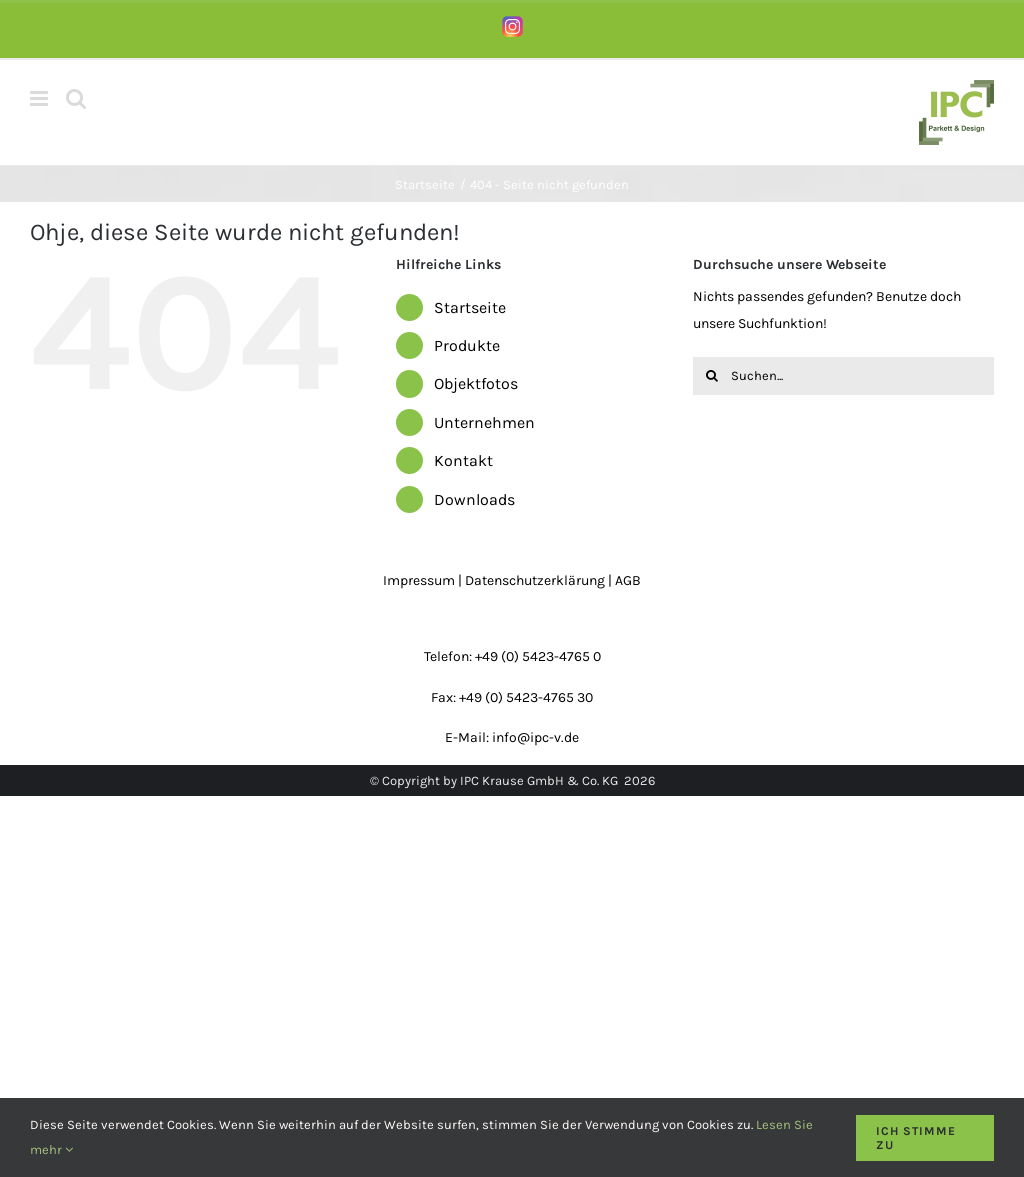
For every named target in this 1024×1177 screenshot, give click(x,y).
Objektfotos (476, 383)
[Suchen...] (843, 376)
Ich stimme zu (916, 1138)
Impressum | (424, 580)
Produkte (467, 345)
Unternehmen (484, 422)
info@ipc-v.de (535, 737)
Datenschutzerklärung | (540, 580)
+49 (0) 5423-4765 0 (538, 656)
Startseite (470, 307)
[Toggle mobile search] (76, 98)
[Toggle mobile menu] (40, 98)
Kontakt (463, 460)
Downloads (474, 499)
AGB (628, 580)
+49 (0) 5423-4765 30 (526, 697)
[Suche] (712, 376)
